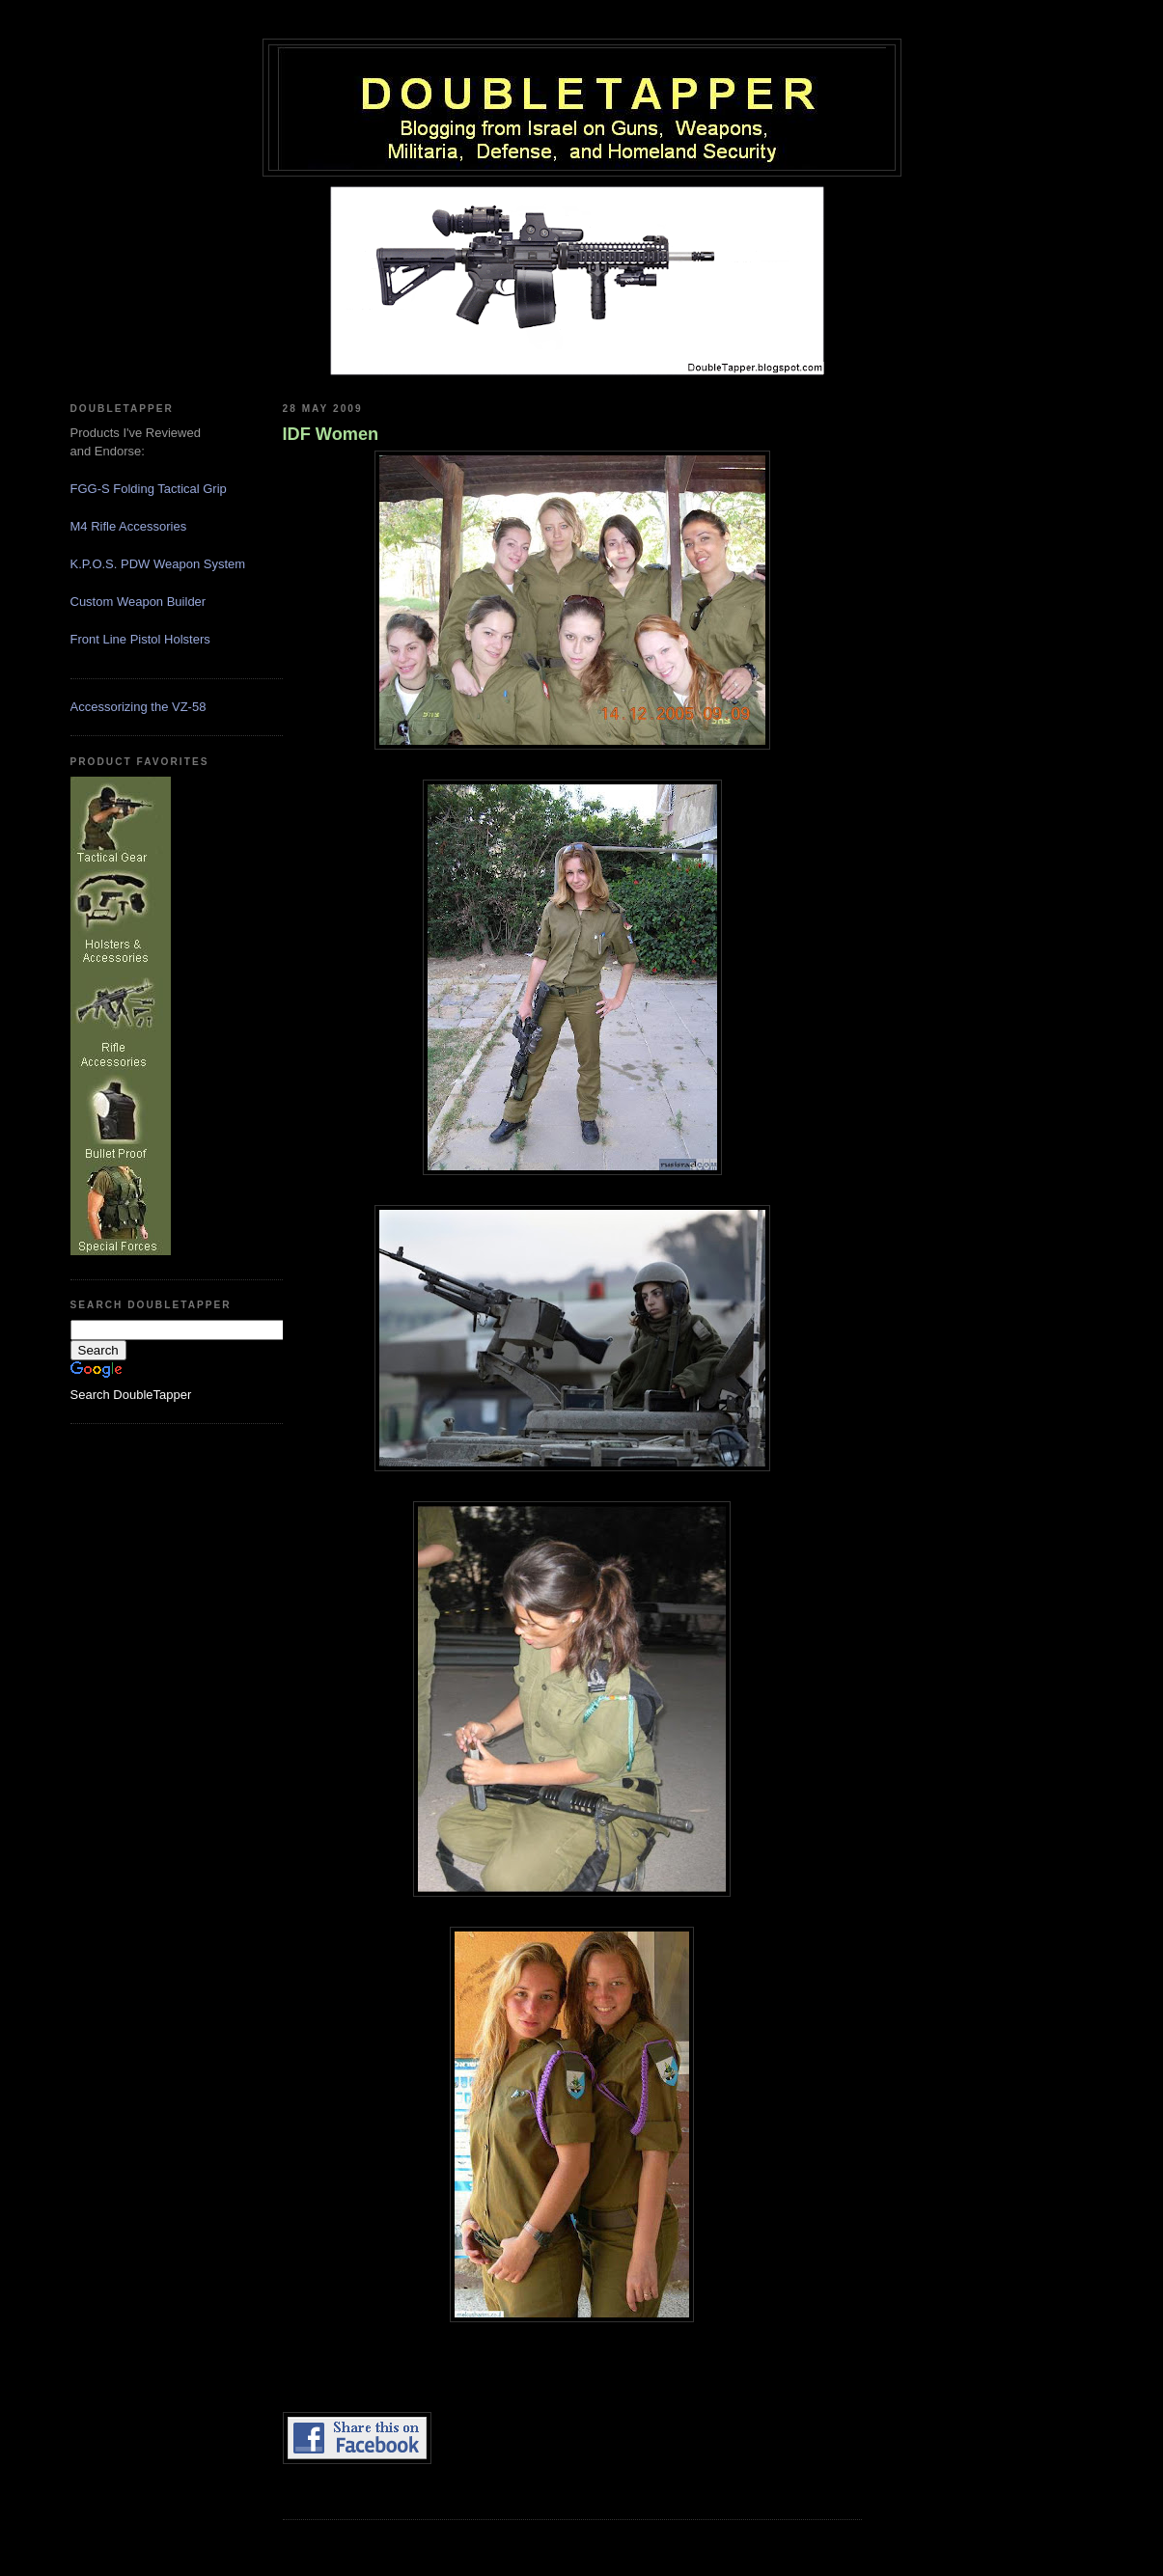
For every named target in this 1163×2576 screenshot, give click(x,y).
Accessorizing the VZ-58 (138, 706)
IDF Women (331, 434)
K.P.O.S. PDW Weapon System (158, 564)
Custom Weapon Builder (138, 601)
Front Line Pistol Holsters (140, 639)
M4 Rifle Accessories (128, 526)
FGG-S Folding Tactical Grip (148, 488)
